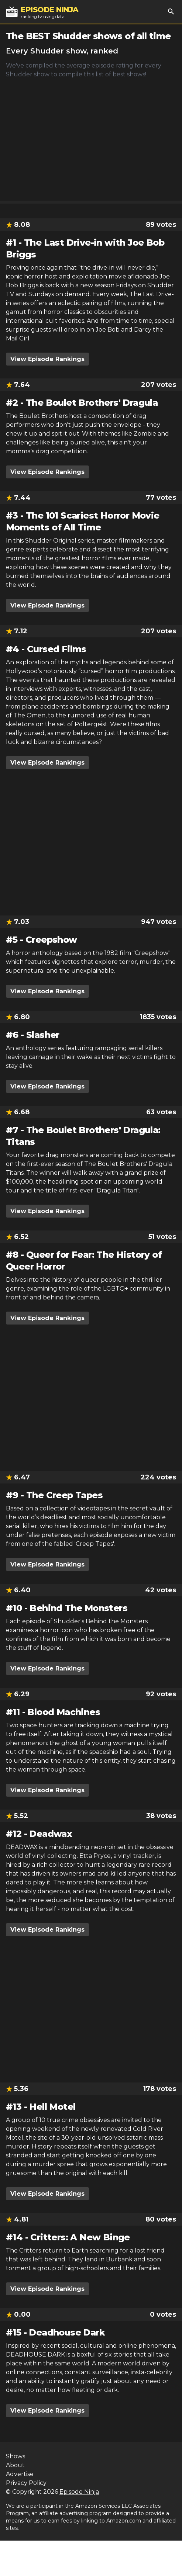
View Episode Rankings (47, 359)
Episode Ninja (79, 2491)
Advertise (20, 2474)
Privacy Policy (26, 2482)
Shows (15, 2456)
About (15, 2465)
